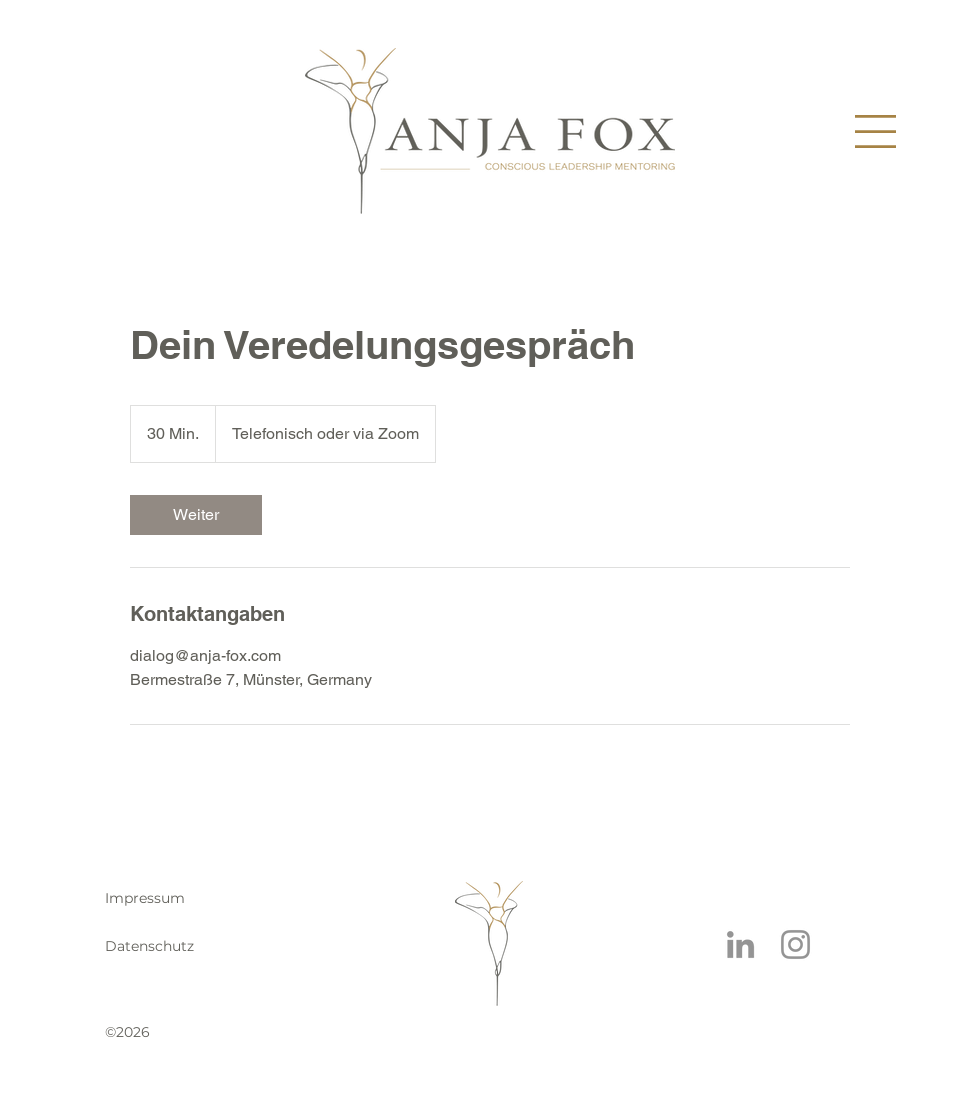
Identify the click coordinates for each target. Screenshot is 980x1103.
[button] (875, 131)
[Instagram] (795, 944)
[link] (196, 515)
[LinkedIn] (740, 944)
